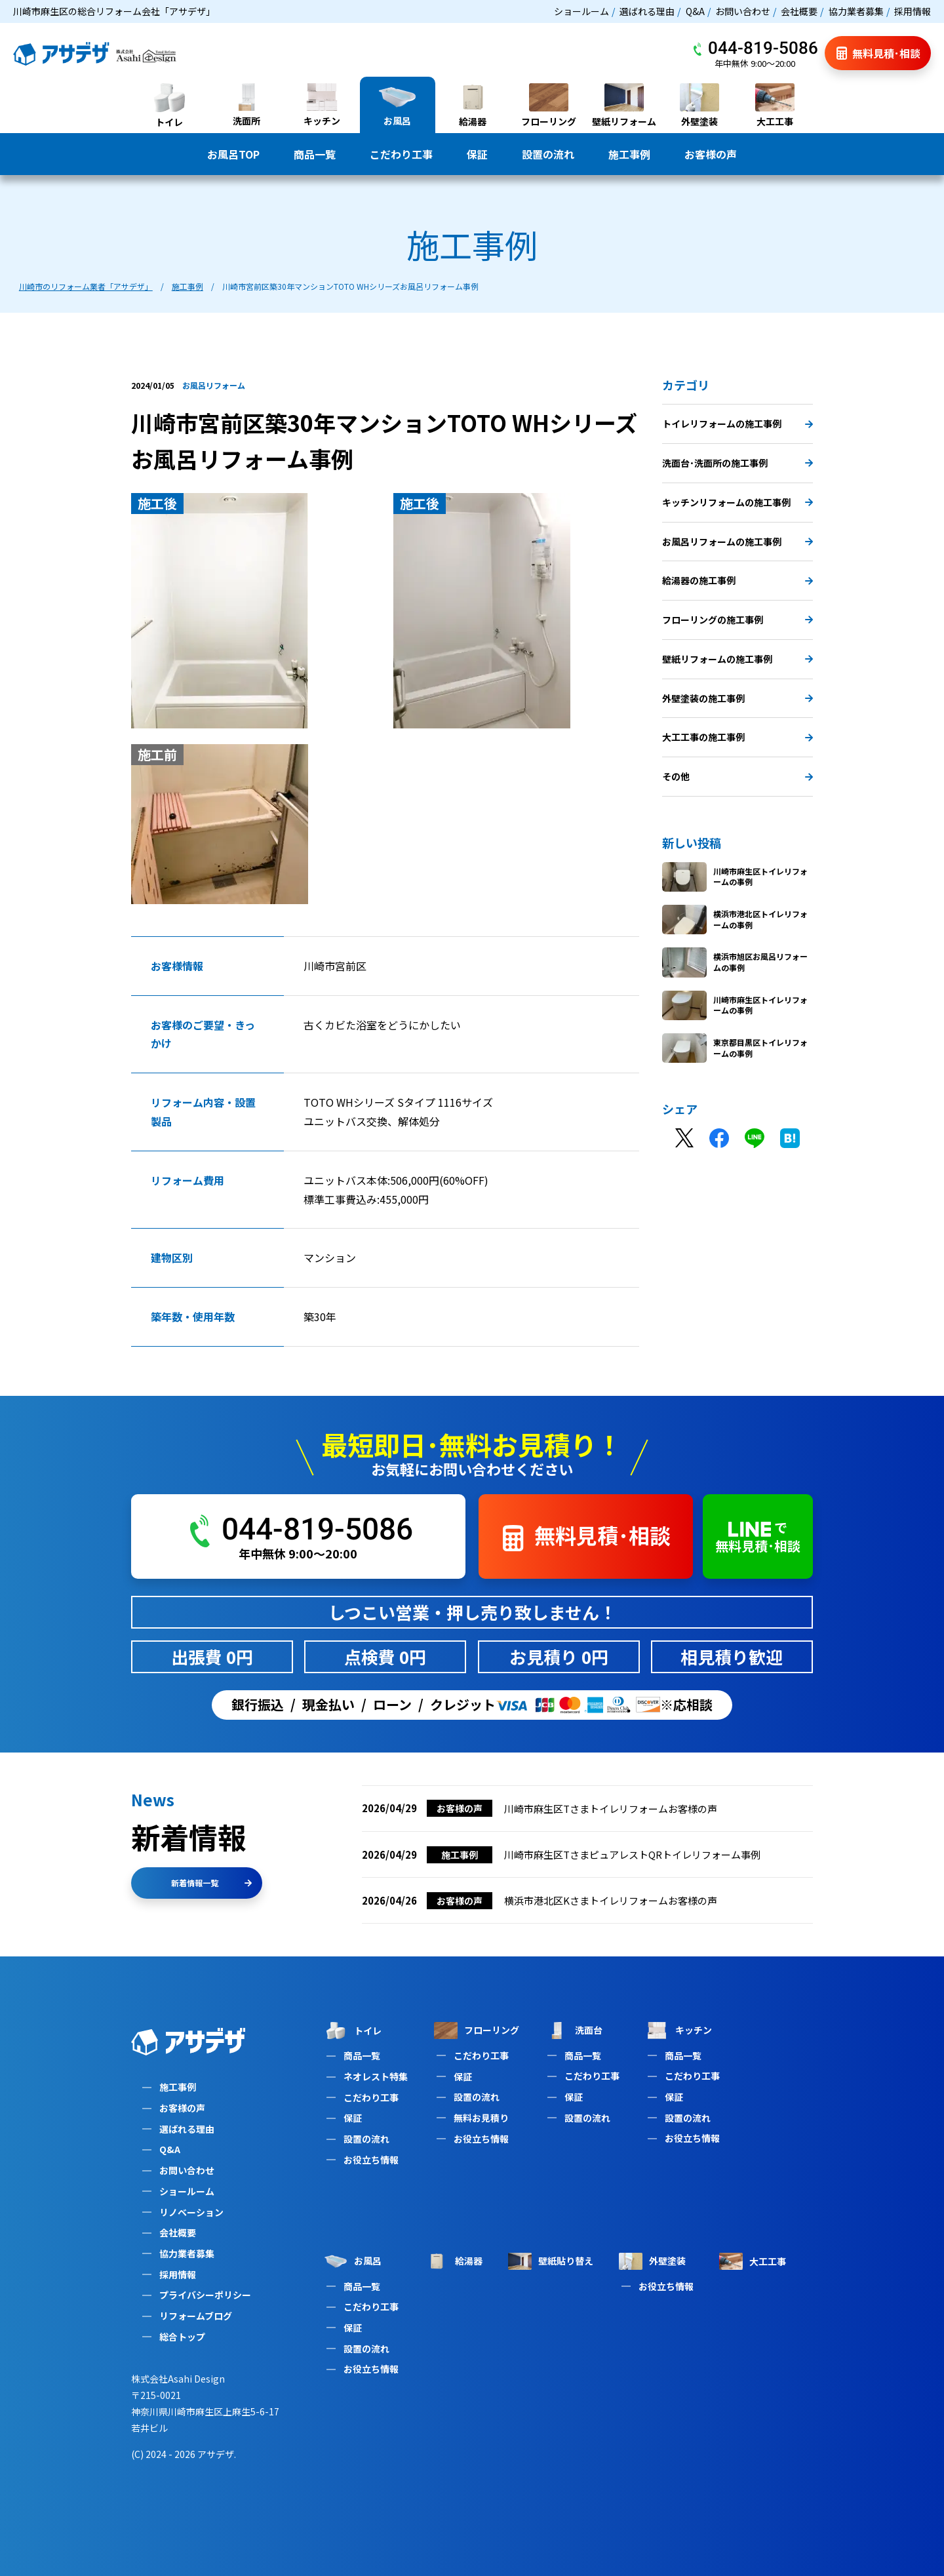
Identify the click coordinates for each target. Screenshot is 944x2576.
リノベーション (191, 2212)
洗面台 (573, 2030)
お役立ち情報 (371, 2159)
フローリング (476, 2030)
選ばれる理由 (647, 11)
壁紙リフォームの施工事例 (737, 658)
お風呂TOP (233, 154)
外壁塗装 (652, 2261)
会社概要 (799, 11)
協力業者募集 (856, 11)
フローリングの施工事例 (737, 619)
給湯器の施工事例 (737, 580)
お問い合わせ (742, 11)
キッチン (678, 2030)
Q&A (695, 11)
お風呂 (353, 2261)
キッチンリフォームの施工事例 (737, 502)
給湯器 (453, 2261)
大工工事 (752, 2261)
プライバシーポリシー (205, 2294)
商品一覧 (315, 154)
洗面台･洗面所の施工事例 (737, 462)
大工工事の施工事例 (737, 736)
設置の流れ (548, 154)
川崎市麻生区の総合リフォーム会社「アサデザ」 (114, 11)
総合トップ (182, 2336)
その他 (737, 776)
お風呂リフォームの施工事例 (737, 541)
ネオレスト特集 (376, 2076)
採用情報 (912, 11)
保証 (477, 154)
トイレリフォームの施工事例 (737, 423)
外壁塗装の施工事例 (737, 698)
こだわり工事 (401, 154)
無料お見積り (481, 2117)
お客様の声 (710, 154)
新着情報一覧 (211, 1882)
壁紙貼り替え (550, 2261)
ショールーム (581, 11)
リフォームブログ (195, 2315)
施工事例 (629, 154)
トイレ (353, 2030)
